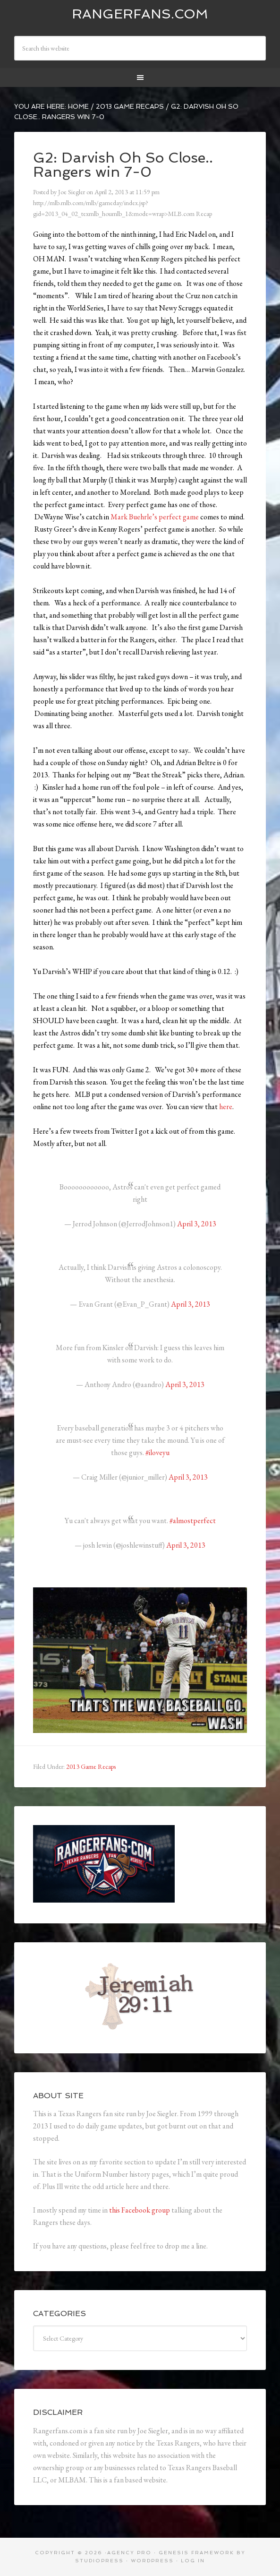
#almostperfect (193, 1520)
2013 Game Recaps (91, 1766)
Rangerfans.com (140, 14)
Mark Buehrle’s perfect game (154, 517)
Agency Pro (129, 2552)
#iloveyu (157, 1452)
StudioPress (99, 2560)
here (225, 1106)
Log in (193, 2560)
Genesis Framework (196, 2552)
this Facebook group (139, 2210)
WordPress (152, 2560)
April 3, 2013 (196, 1224)
